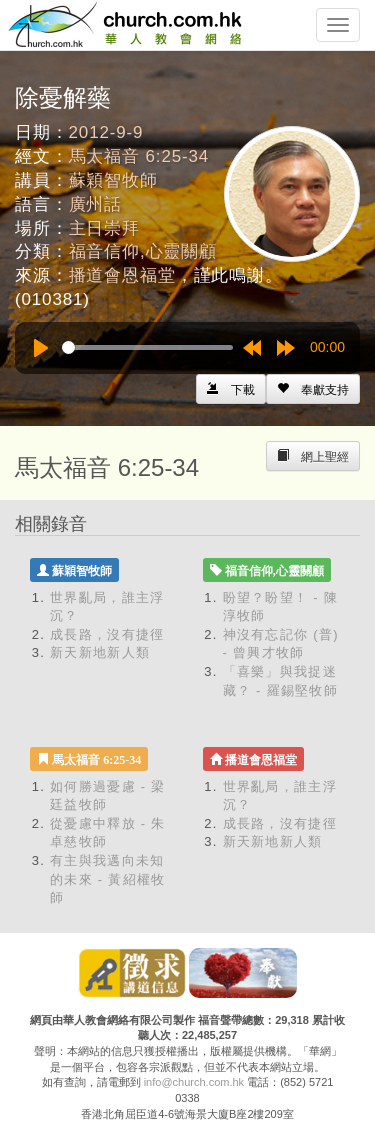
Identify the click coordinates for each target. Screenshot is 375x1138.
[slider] (147, 347)
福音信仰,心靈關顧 (143, 251)
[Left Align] (313, 389)
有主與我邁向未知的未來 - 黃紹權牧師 (108, 879)
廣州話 (96, 204)
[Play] (41, 348)
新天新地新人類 (100, 652)
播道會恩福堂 (122, 275)
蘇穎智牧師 (113, 180)
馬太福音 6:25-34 (139, 156)
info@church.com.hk (194, 1082)
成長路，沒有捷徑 (107, 634)
